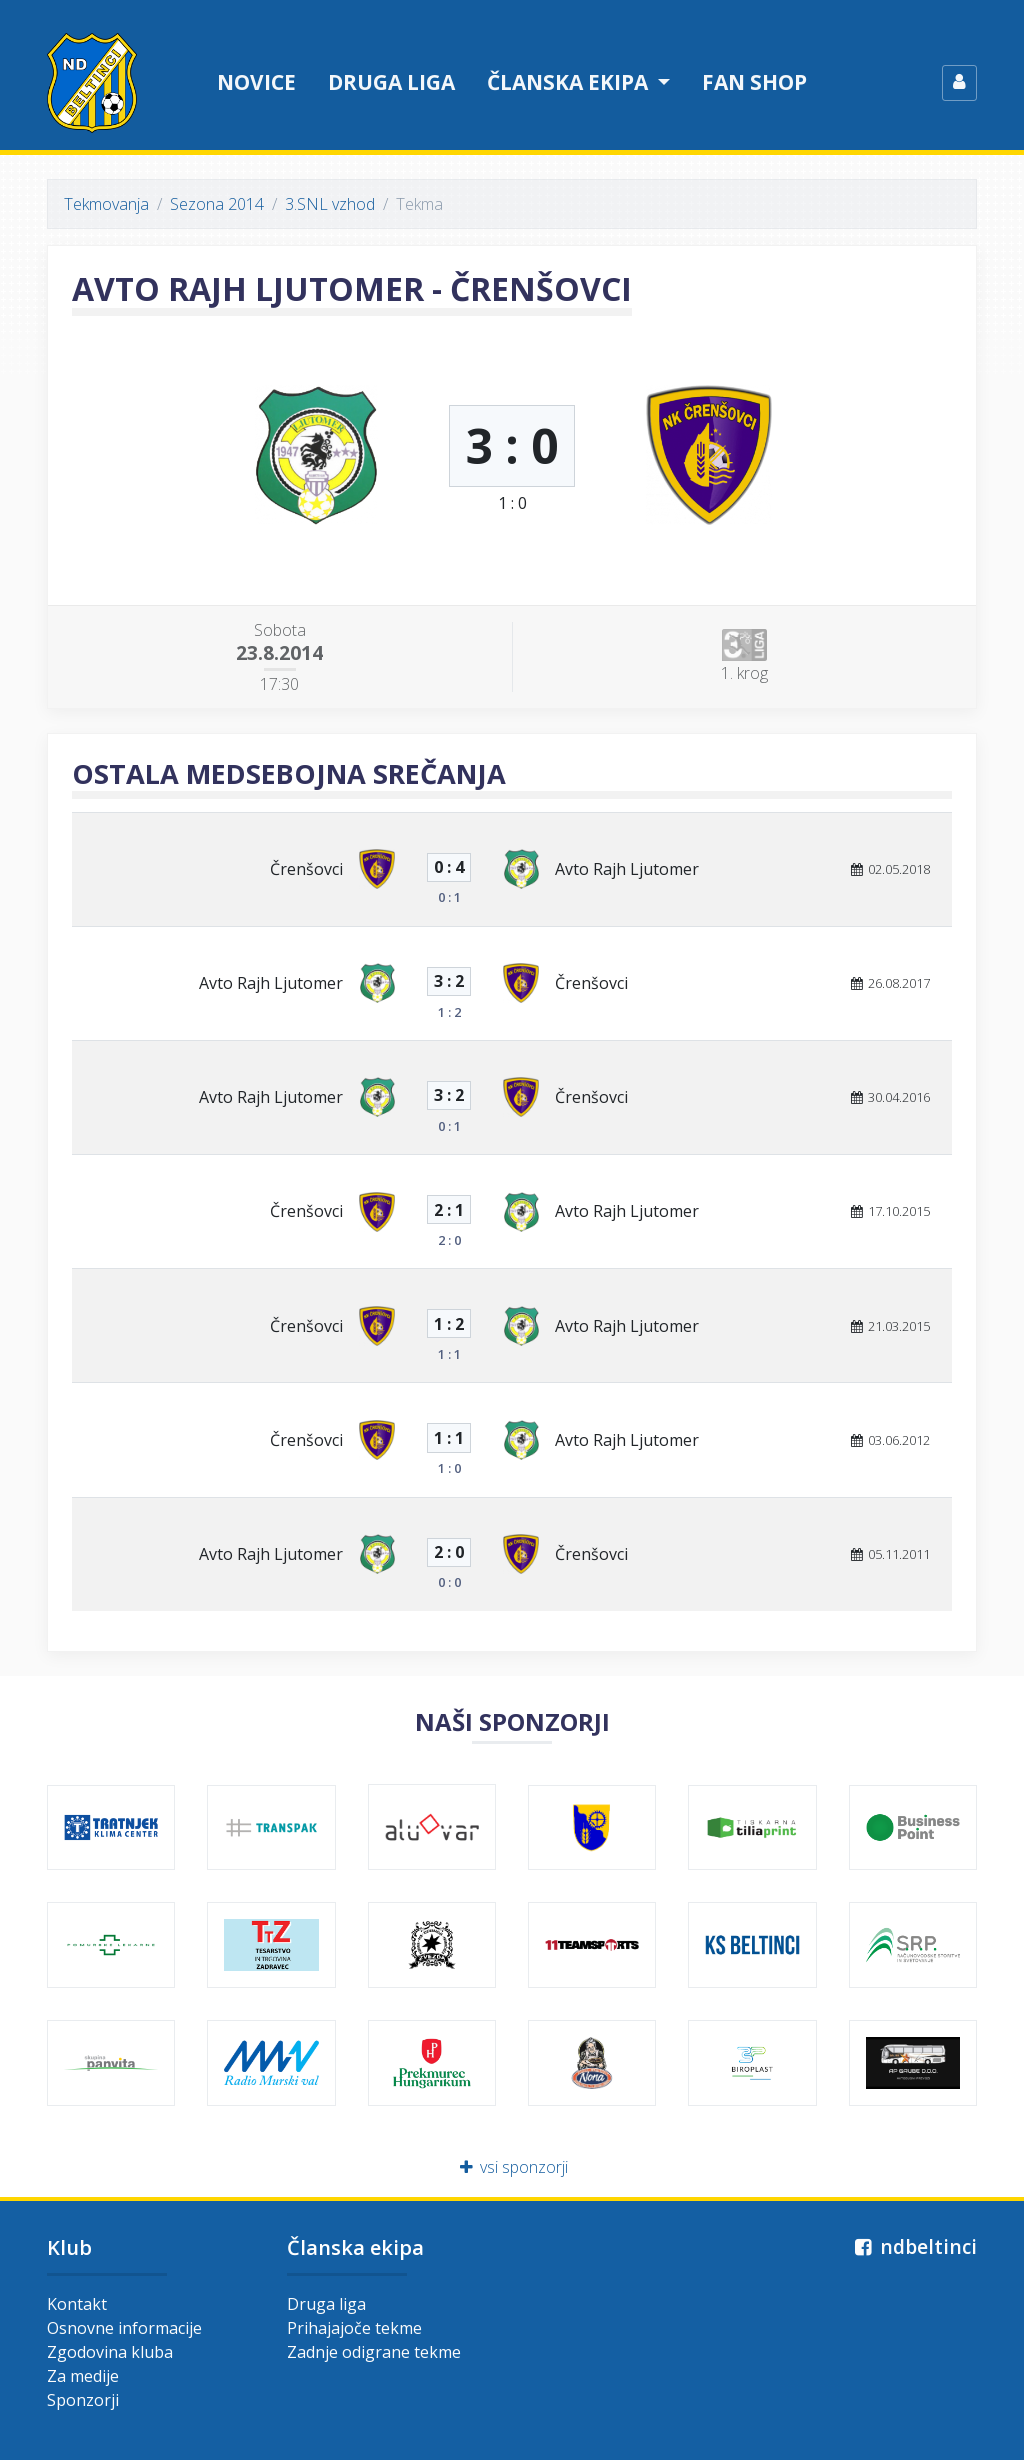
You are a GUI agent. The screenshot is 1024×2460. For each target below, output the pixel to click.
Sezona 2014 (217, 204)
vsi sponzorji (512, 2167)
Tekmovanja (106, 204)
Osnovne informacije (124, 2328)
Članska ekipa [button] (570, 82)
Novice (256, 82)
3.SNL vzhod (330, 204)
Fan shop (754, 82)
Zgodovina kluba (110, 2352)
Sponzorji (83, 2400)
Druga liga (391, 82)
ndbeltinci (913, 2246)
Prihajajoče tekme (354, 2328)
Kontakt (77, 2304)
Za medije (83, 2376)
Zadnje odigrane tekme (374, 2352)
